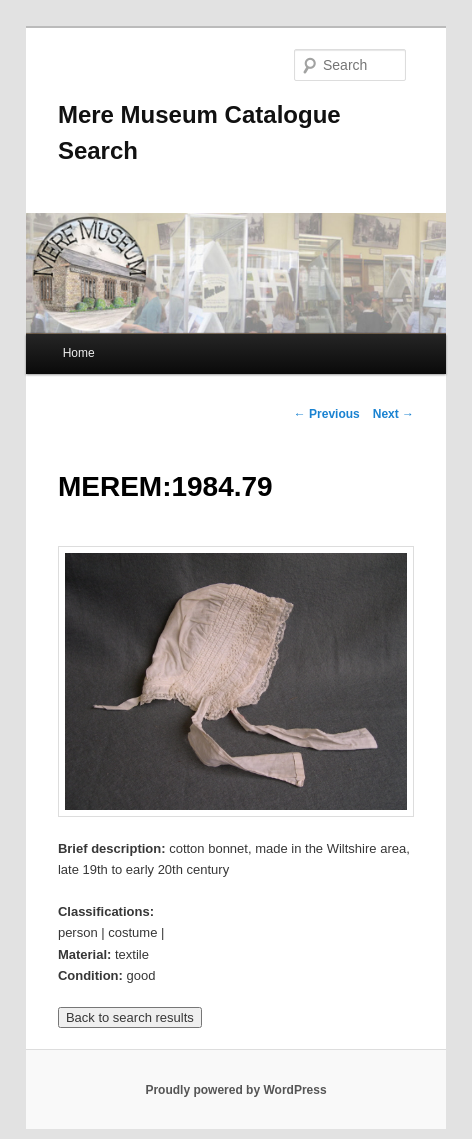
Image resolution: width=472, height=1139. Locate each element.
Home (79, 353)
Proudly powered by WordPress (235, 1090)
